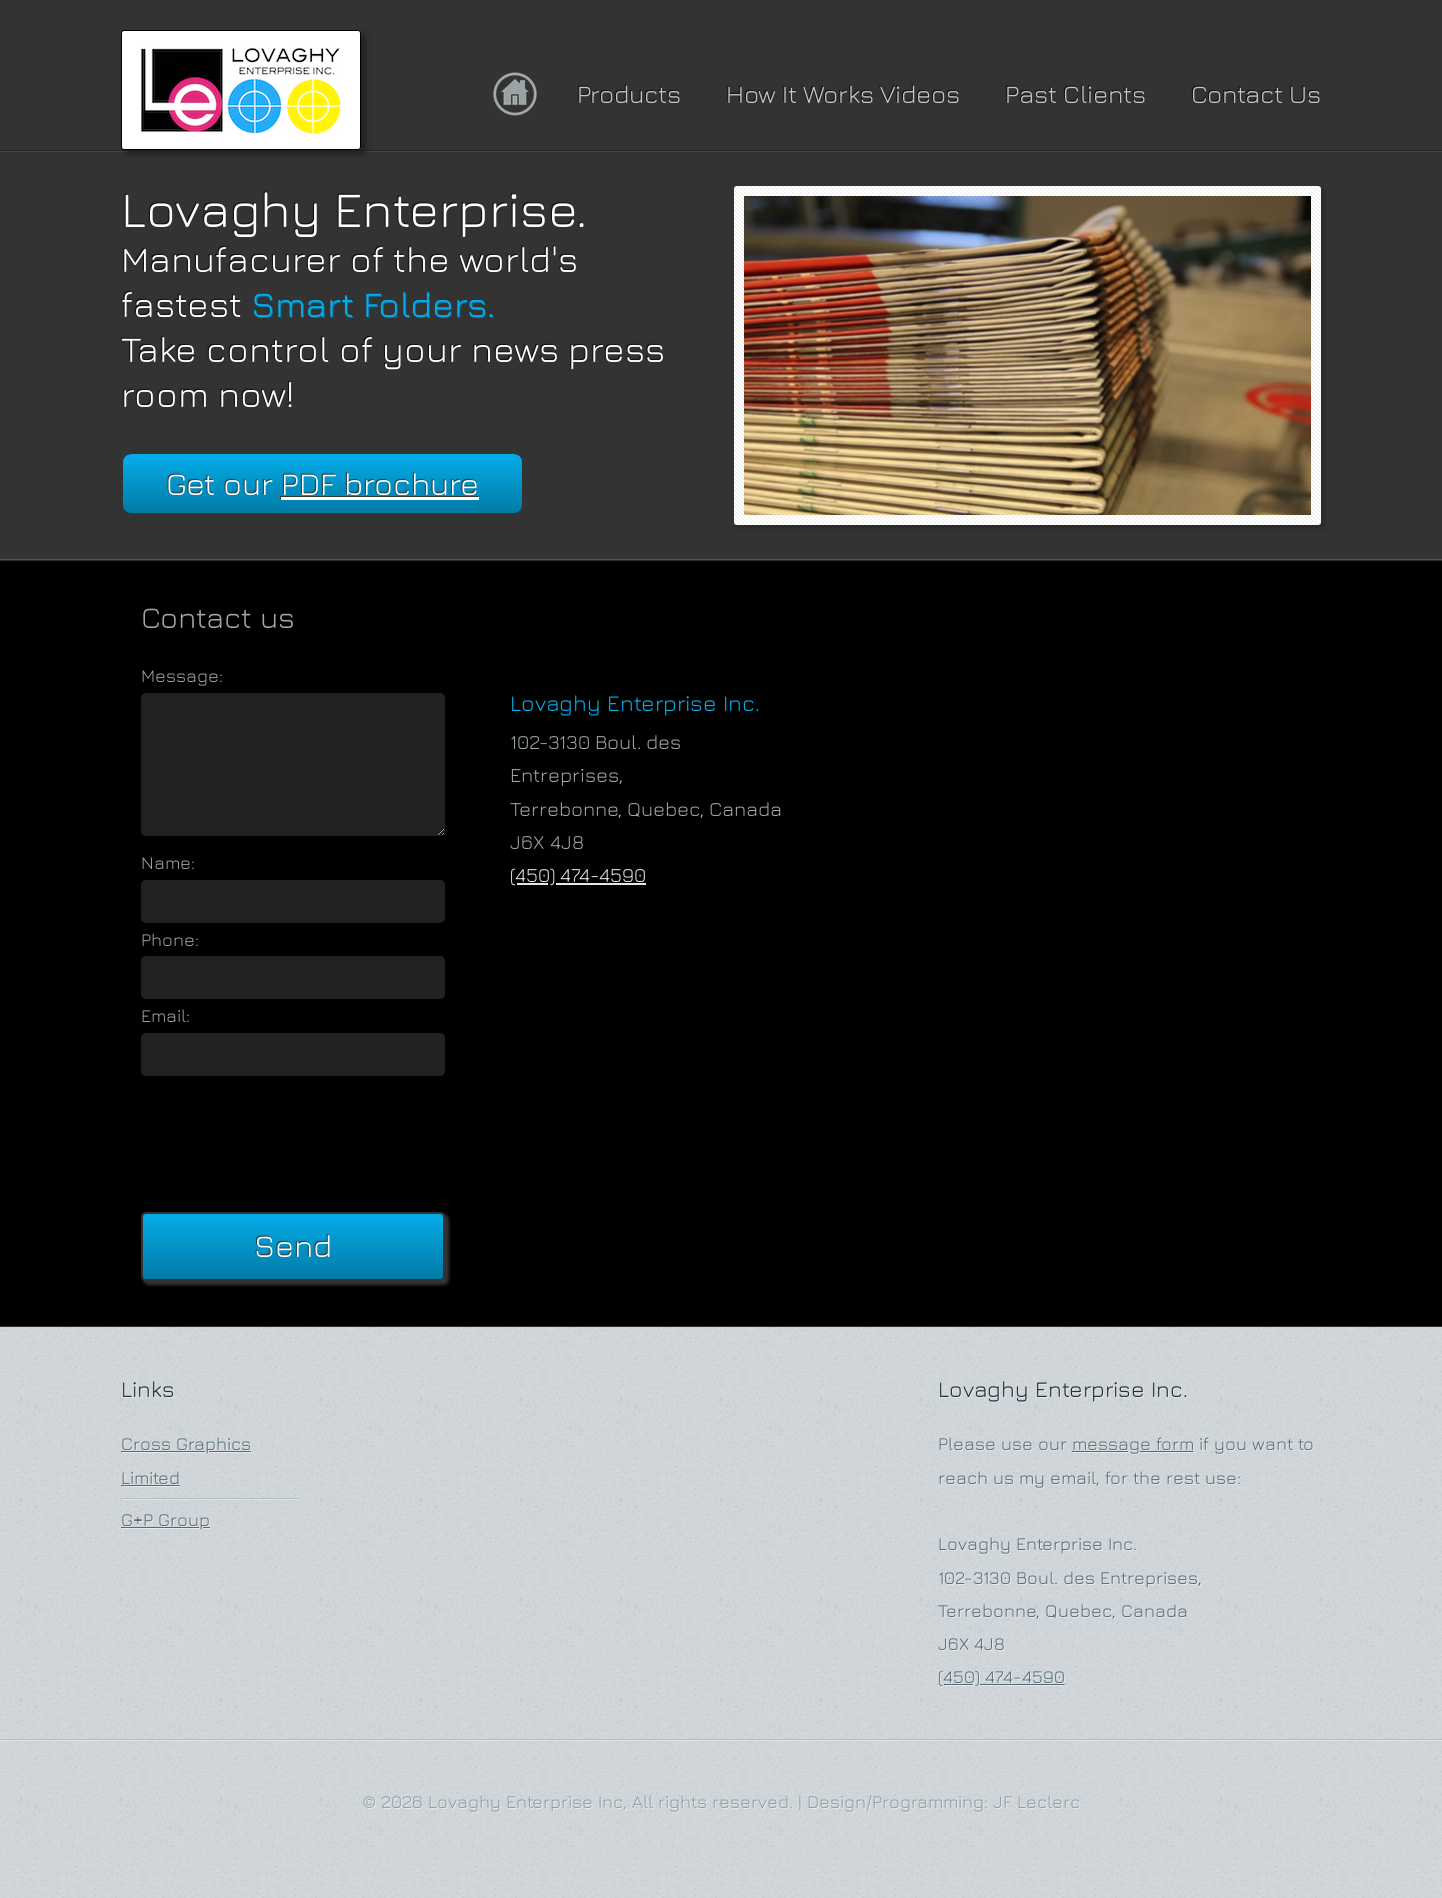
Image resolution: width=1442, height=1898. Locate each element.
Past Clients (1075, 93)
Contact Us (1256, 93)
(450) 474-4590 (578, 874)
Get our (322, 483)
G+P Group (165, 1519)
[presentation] (293, 1140)
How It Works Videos (843, 93)
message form (1133, 1443)
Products (629, 93)
